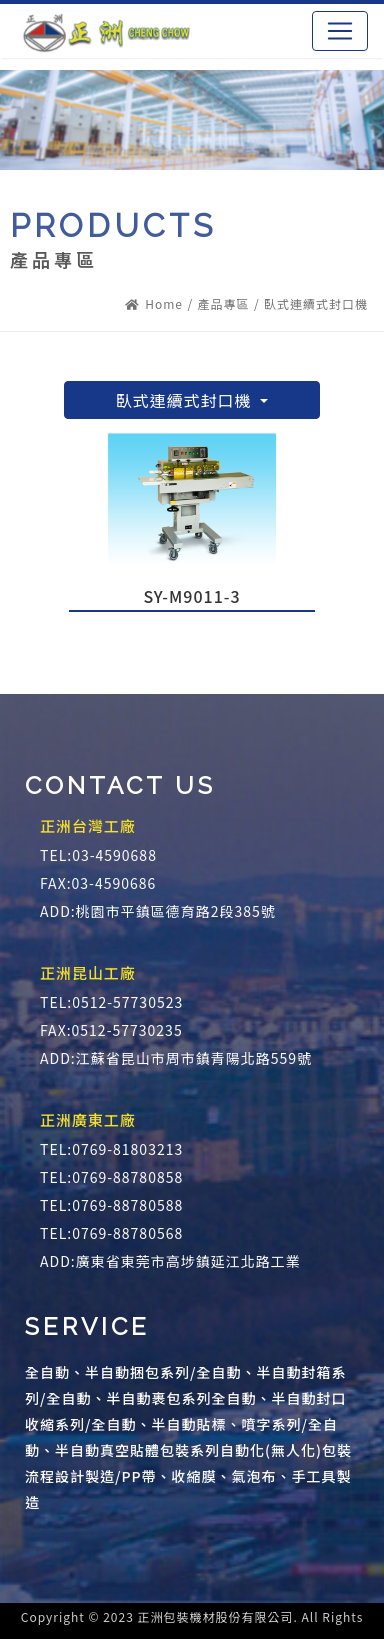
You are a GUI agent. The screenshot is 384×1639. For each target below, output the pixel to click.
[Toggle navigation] (340, 31)
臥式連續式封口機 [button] (186, 400)
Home (154, 303)
